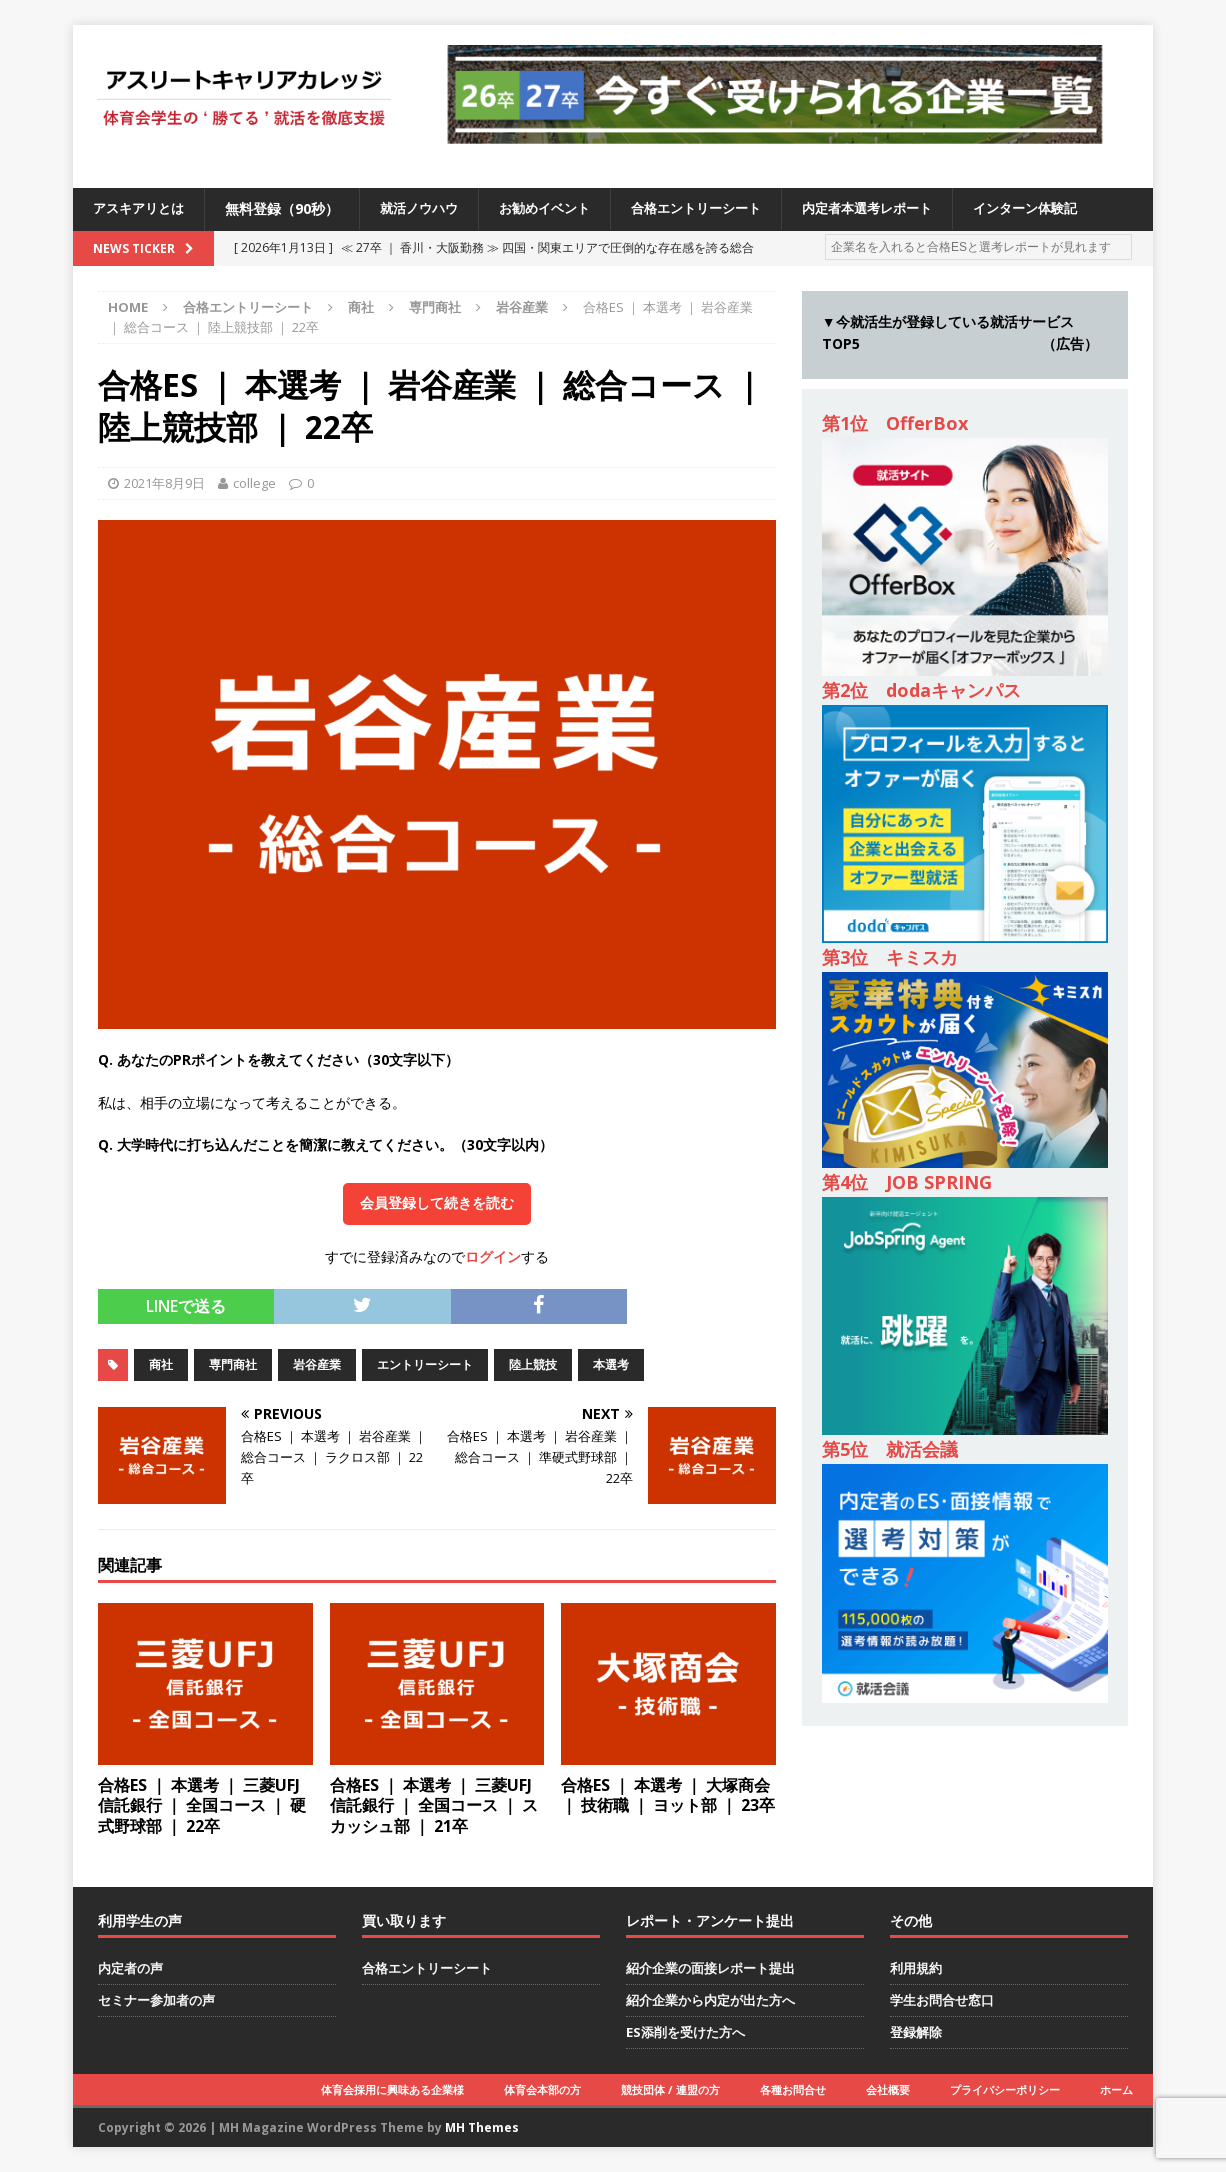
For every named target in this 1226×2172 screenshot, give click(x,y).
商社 (361, 307)
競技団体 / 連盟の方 (670, 2089)
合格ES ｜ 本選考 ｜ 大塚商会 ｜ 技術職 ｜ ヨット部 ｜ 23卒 (668, 1795)
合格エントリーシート (721, 208)
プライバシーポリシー (1005, 2089)
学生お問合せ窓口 (942, 2000)
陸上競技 (533, 1364)
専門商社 (435, 307)
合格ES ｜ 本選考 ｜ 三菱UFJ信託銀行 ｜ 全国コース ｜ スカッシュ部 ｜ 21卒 (434, 1806)
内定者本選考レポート (902, 208)
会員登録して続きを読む (437, 1203)
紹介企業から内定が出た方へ (710, 2000)
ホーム (1116, 2089)
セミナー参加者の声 (156, 2000)
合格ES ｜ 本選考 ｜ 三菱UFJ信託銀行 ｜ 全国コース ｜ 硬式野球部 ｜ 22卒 (202, 1806)
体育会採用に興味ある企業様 (392, 2089)
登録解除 (916, 2032)
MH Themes (482, 2127)
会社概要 (888, 2089)
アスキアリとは (142, 208)
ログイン (493, 1256)
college (254, 483)
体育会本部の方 (542, 2089)
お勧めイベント (561, 208)
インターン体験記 (1069, 208)
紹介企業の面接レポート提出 (710, 1968)
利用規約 (916, 1968)
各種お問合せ (793, 2089)
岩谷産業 (317, 1364)
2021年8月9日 (164, 483)
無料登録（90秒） (289, 208)
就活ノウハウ (429, 208)
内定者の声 (130, 1968)
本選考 (611, 1364)
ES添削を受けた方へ (685, 2032)
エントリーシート (425, 1364)
